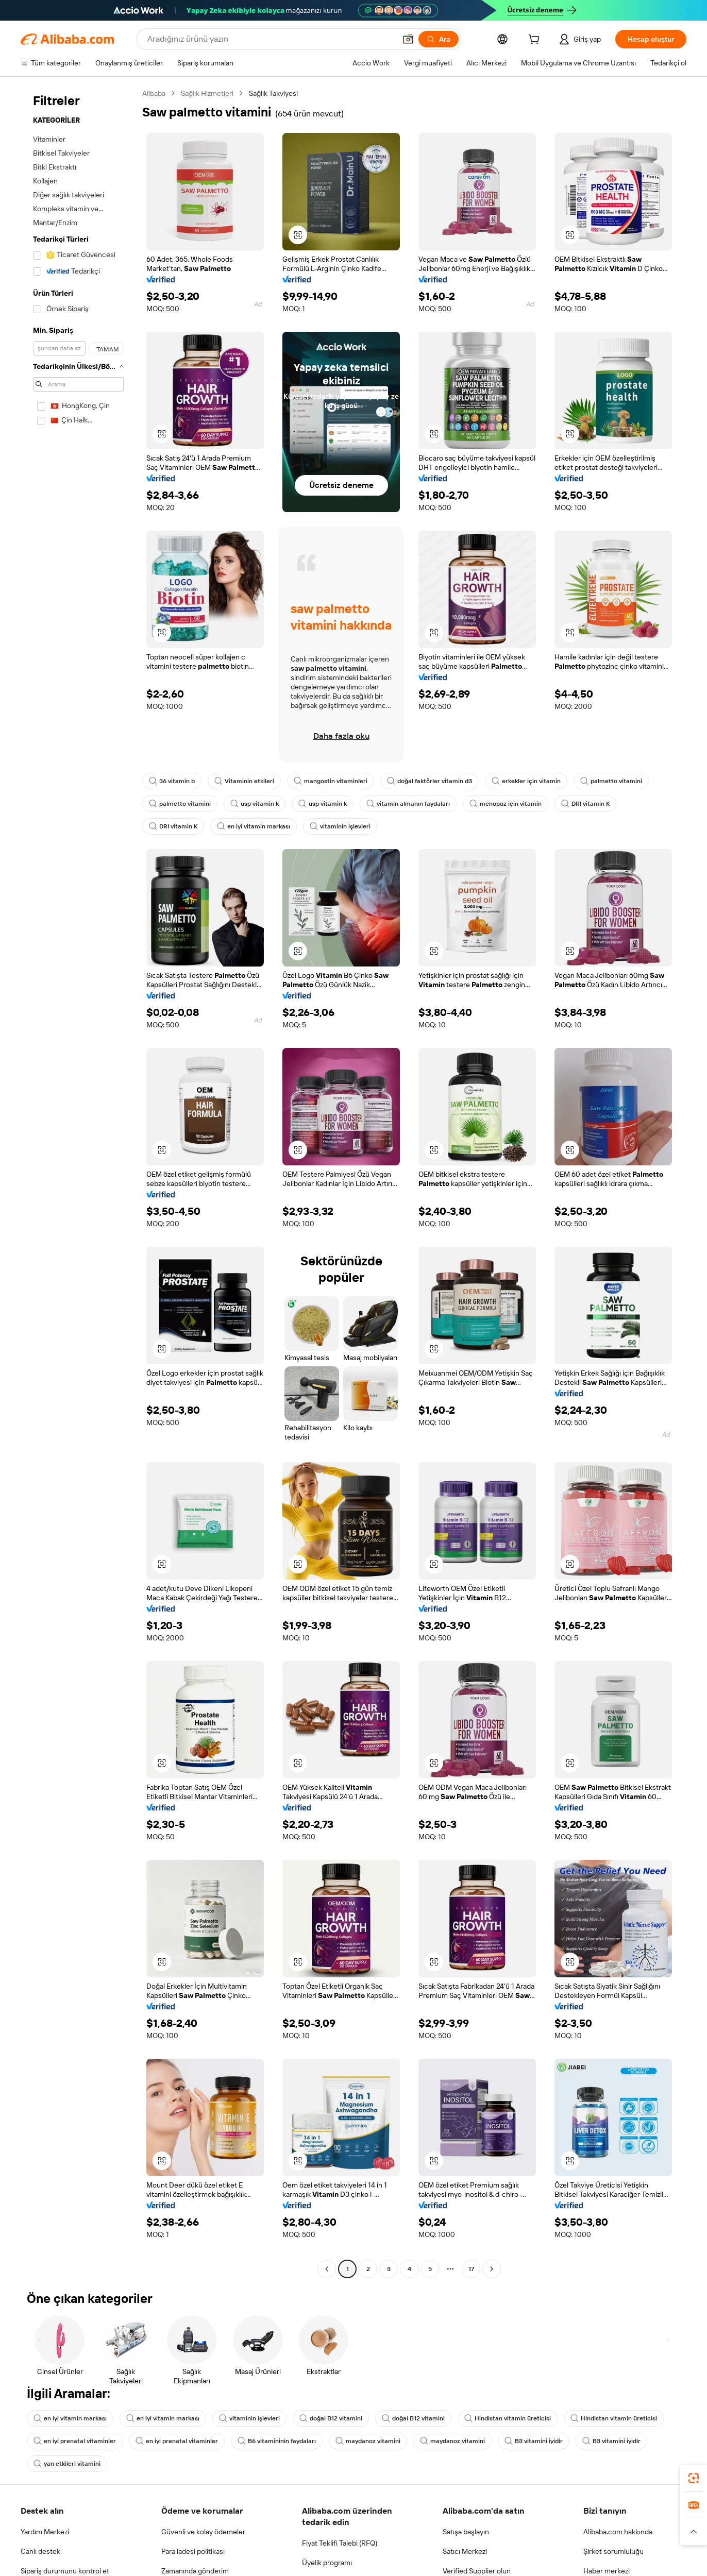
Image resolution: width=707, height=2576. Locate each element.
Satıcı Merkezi (465, 2551)
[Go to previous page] (326, 2269)
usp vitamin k (254, 804)
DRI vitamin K (585, 804)
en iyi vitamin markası (253, 826)
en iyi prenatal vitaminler (74, 2441)
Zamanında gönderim (195, 2571)
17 (471, 2269)
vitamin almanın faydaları (408, 804)
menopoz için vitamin (505, 804)
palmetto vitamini (611, 781)
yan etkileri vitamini (66, 2464)
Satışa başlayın (466, 2532)
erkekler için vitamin (526, 781)
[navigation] (78, 1182)
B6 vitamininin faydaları (277, 2441)
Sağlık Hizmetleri (207, 93)
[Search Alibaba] (270, 39)
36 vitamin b (172, 781)
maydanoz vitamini (367, 2441)
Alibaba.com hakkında (617, 2532)
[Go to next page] (491, 2269)
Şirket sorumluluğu (613, 2551)
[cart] (536, 41)
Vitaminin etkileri (244, 781)
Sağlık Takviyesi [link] (273, 93)
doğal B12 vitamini (330, 2418)
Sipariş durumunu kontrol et (65, 2571)
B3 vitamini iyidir (533, 2441)
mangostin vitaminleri (330, 781)
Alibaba (153, 93)
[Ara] (438, 39)
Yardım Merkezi (45, 2532)
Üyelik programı (327, 2562)
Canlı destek (40, 2551)
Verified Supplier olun (477, 2571)
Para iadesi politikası (193, 2551)
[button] (408, 39)
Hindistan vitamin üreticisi (507, 2418)
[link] (693, 2478)
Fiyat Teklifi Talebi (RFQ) (339, 2543)
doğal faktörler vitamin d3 (429, 781)
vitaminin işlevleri (340, 826)
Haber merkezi (606, 2571)
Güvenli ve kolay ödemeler (203, 2532)
